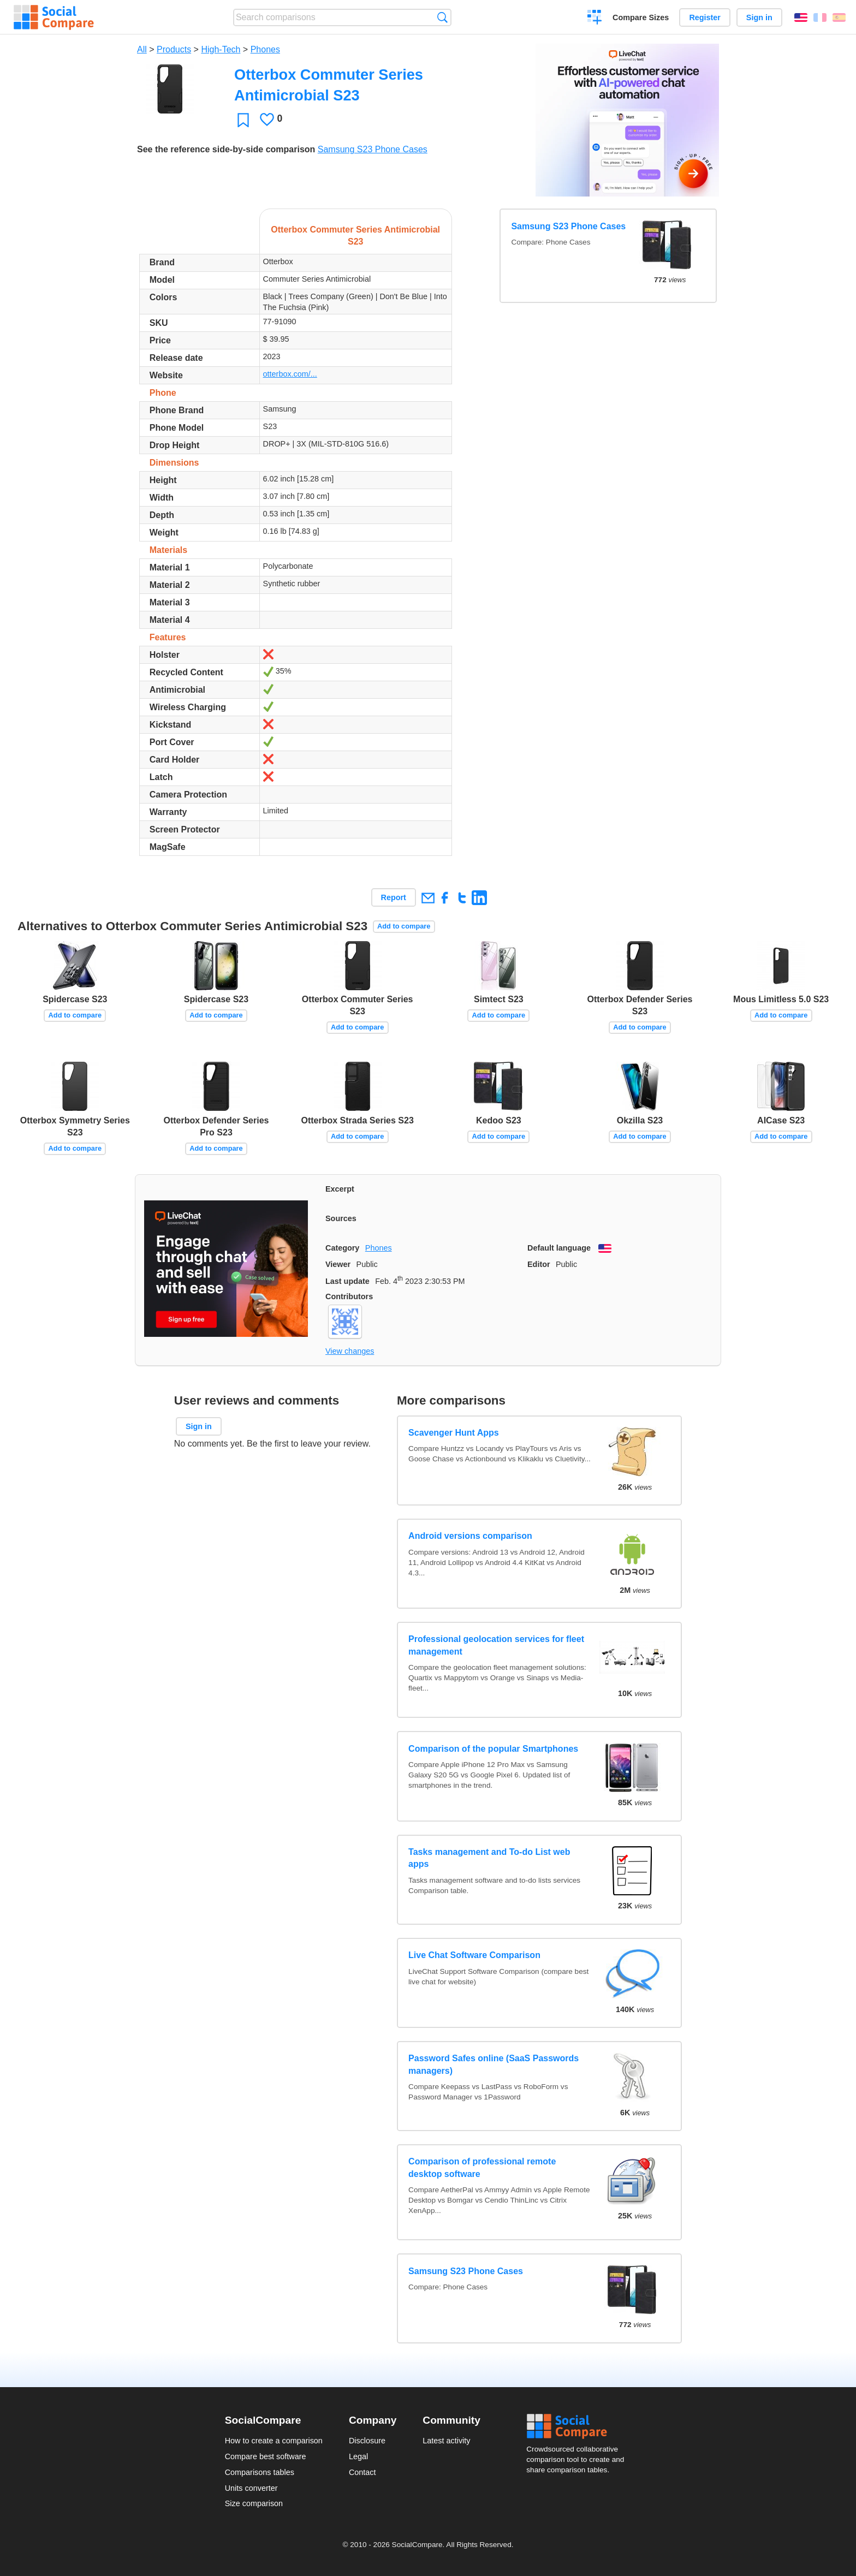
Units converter (251, 2488)
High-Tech (220, 49)
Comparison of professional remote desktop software (482, 2167)
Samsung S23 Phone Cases (372, 149)
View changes (349, 1351)
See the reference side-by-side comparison (226, 149)
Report (393, 897)
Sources (340, 1218)
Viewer (337, 1264)
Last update (347, 1281)
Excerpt (339, 1189)
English (800, 17)
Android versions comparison (470, 1535)
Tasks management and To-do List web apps (489, 1858)
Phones (265, 49)
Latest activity (446, 2440)
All (142, 49)
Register (705, 17)
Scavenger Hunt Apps (453, 1432)
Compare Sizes (641, 17)
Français (820, 17)
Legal (358, 2456)
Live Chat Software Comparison (474, 1955)
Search (442, 17)
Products (174, 49)
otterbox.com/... (290, 374)
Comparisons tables (259, 2472)
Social (578, 2426)
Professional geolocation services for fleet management (496, 1645)
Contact (362, 2472)
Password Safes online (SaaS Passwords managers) (493, 2064)
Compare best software (265, 2456)
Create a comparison (594, 19)
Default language (559, 1248)
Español (839, 17)
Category (342, 1248)
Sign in (759, 17)
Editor (538, 1264)
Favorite (243, 119)
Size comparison (254, 2503)
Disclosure (367, 2440)
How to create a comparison (274, 2440)
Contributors (349, 1296)
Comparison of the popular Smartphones (493, 1748)
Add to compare (403, 926)
